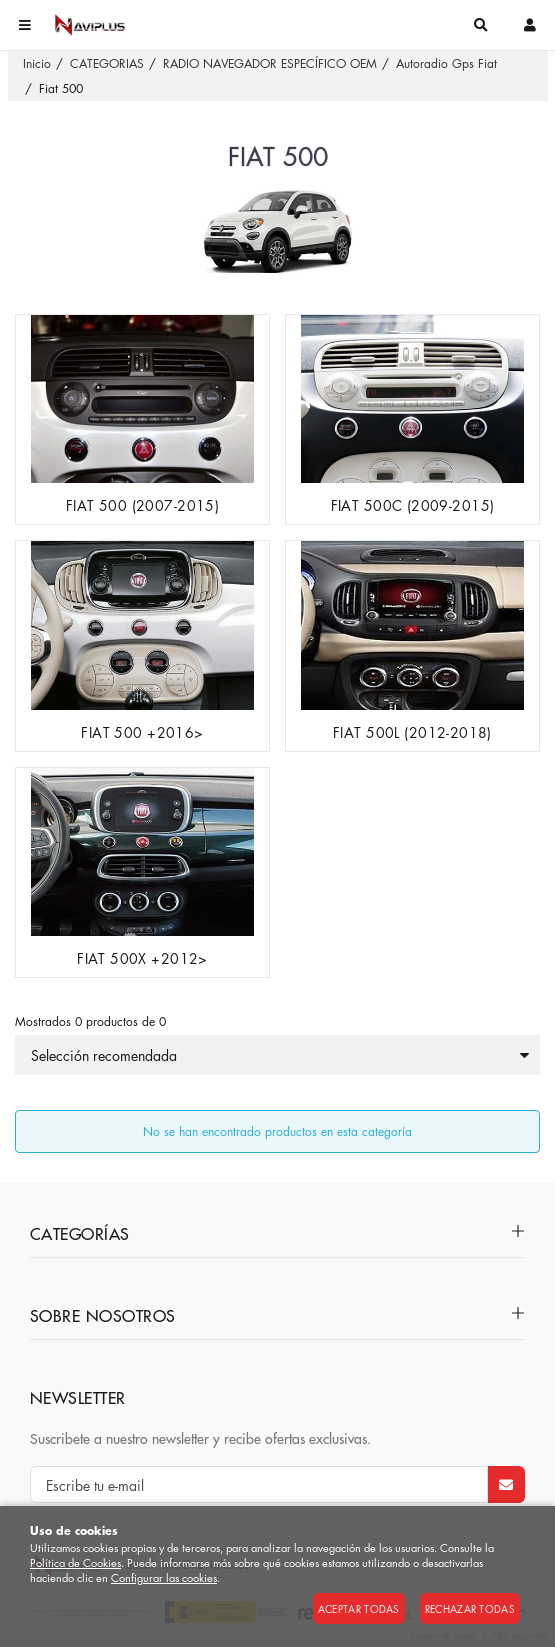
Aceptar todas (359, 1608)
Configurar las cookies (164, 1577)
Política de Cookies (75, 1562)
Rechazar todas (470, 1608)
